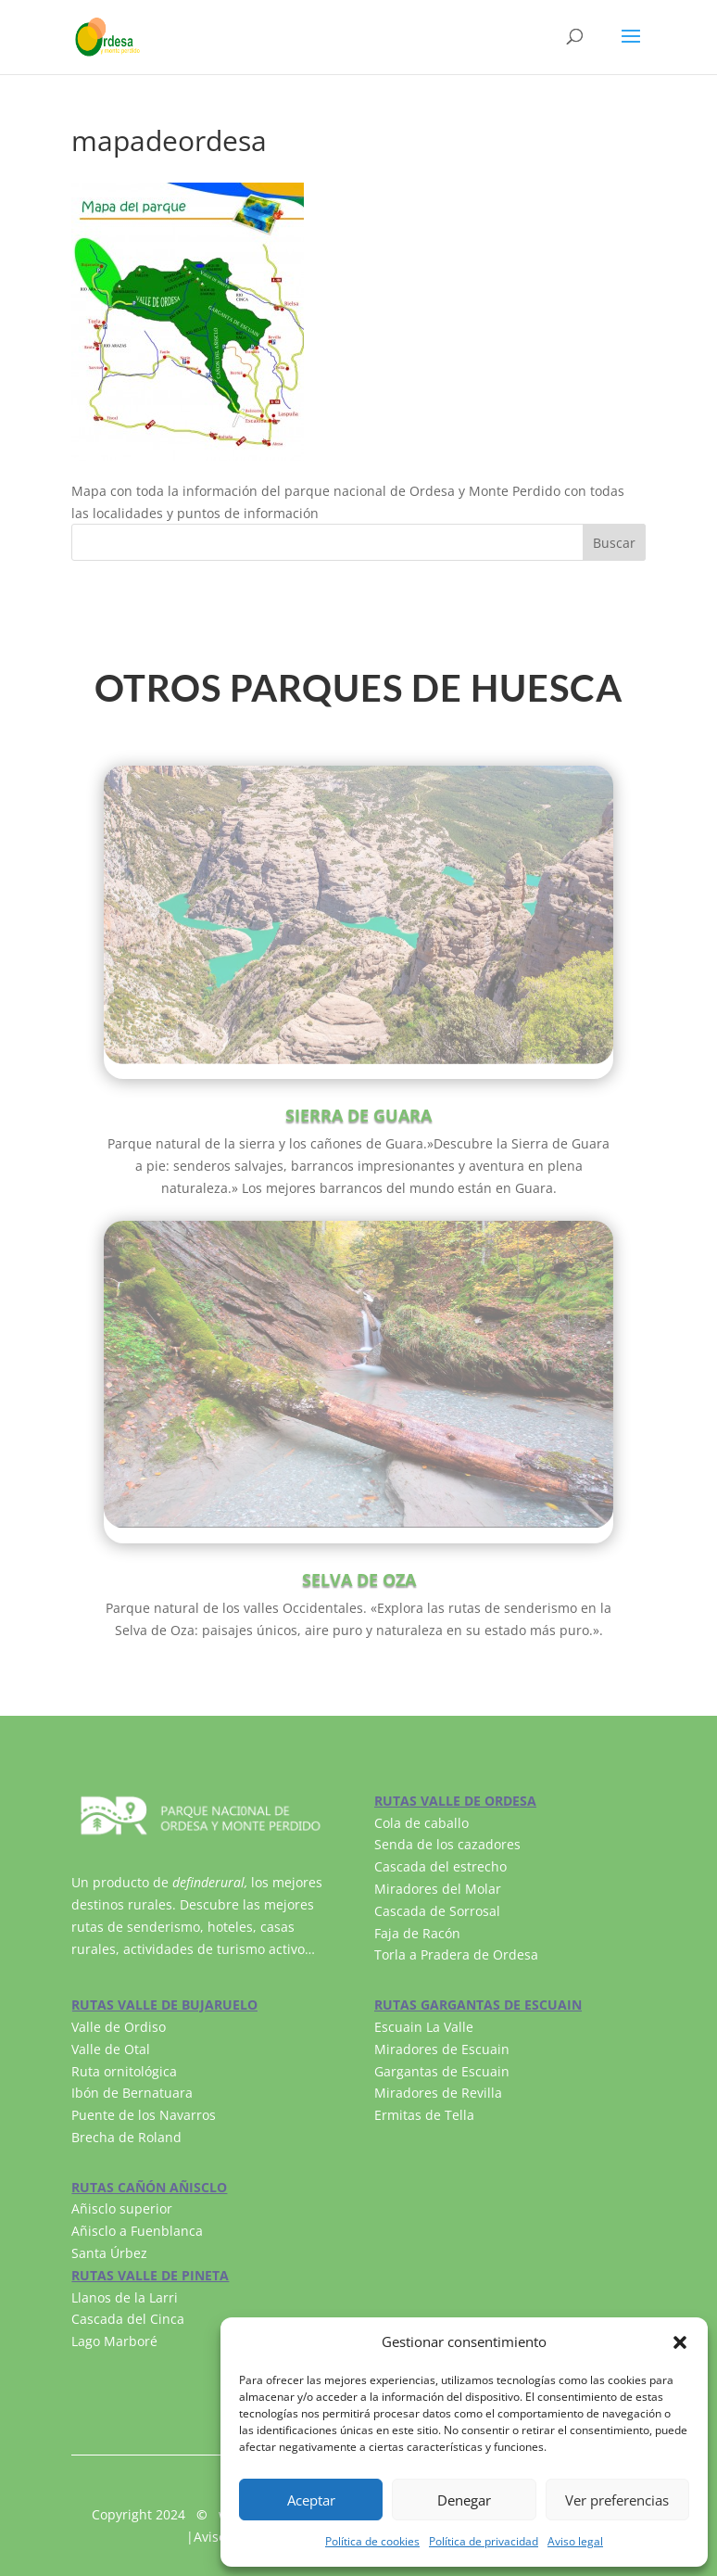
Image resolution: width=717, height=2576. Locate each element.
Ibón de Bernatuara (132, 2092)
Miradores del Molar (437, 1888)
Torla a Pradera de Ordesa (456, 1954)
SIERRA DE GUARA (358, 1115)
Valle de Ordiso (118, 2027)
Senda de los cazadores (447, 1844)
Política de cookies (372, 2541)
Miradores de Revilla (438, 2092)
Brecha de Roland (126, 2137)
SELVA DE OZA (359, 1579)
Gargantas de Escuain (441, 2071)
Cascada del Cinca (127, 2319)
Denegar (464, 2500)
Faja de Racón (417, 1933)
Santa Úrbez (109, 2253)
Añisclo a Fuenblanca (137, 2231)
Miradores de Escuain (441, 2049)
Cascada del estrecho (440, 1866)
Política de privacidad (483, 2541)
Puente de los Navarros (143, 2115)
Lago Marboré (114, 2341)
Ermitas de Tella (424, 2115)
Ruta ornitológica (124, 2071)
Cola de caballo (421, 1823)
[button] (680, 2342)
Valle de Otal (110, 2049)
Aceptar (311, 2500)
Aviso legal (575, 2541)
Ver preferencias (617, 2500)
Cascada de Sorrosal (437, 1911)
